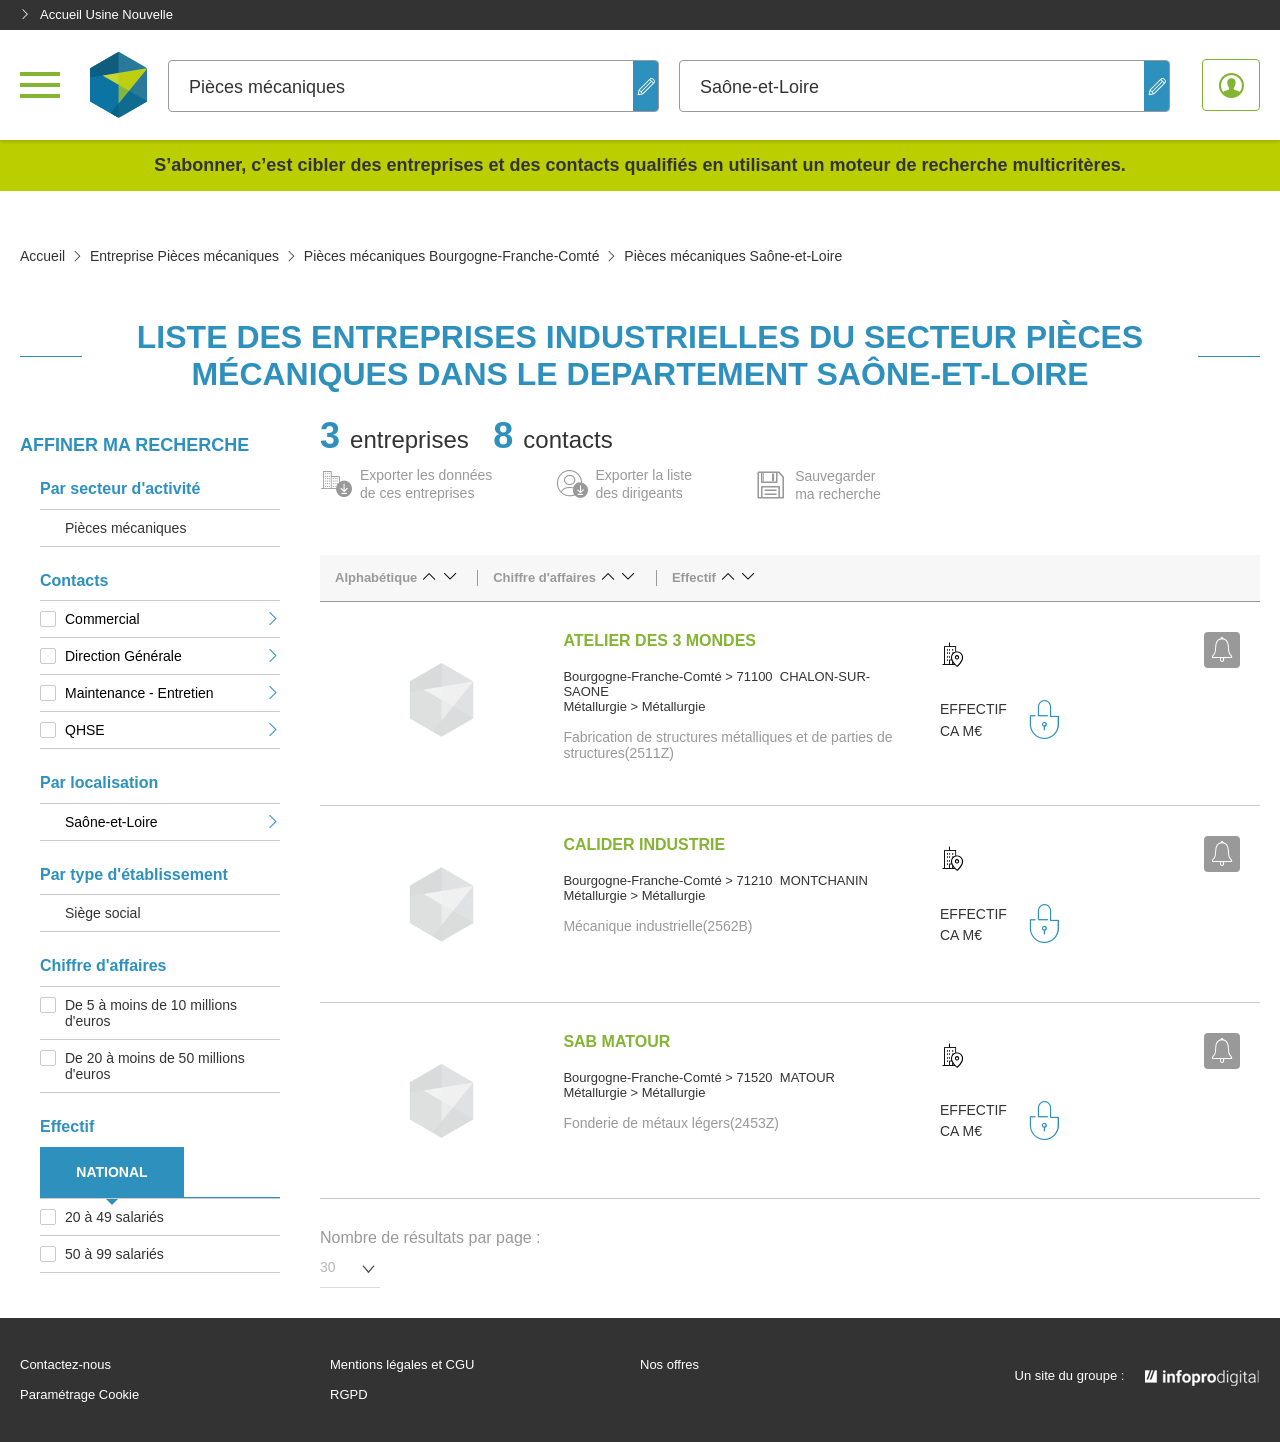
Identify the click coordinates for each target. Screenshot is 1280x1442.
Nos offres (669, 1365)
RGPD (349, 1395)
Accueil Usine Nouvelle (96, 14)
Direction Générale (172, 656)
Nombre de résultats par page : (430, 1237)
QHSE (172, 730)
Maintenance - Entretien (172, 693)
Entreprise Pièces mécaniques (184, 256)
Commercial (172, 619)
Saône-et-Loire (172, 822)
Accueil (42, 256)
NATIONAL (111, 1172)
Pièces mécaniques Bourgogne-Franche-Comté (452, 256)
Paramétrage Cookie (79, 1395)
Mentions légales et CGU (402, 1365)
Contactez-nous (65, 1365)
